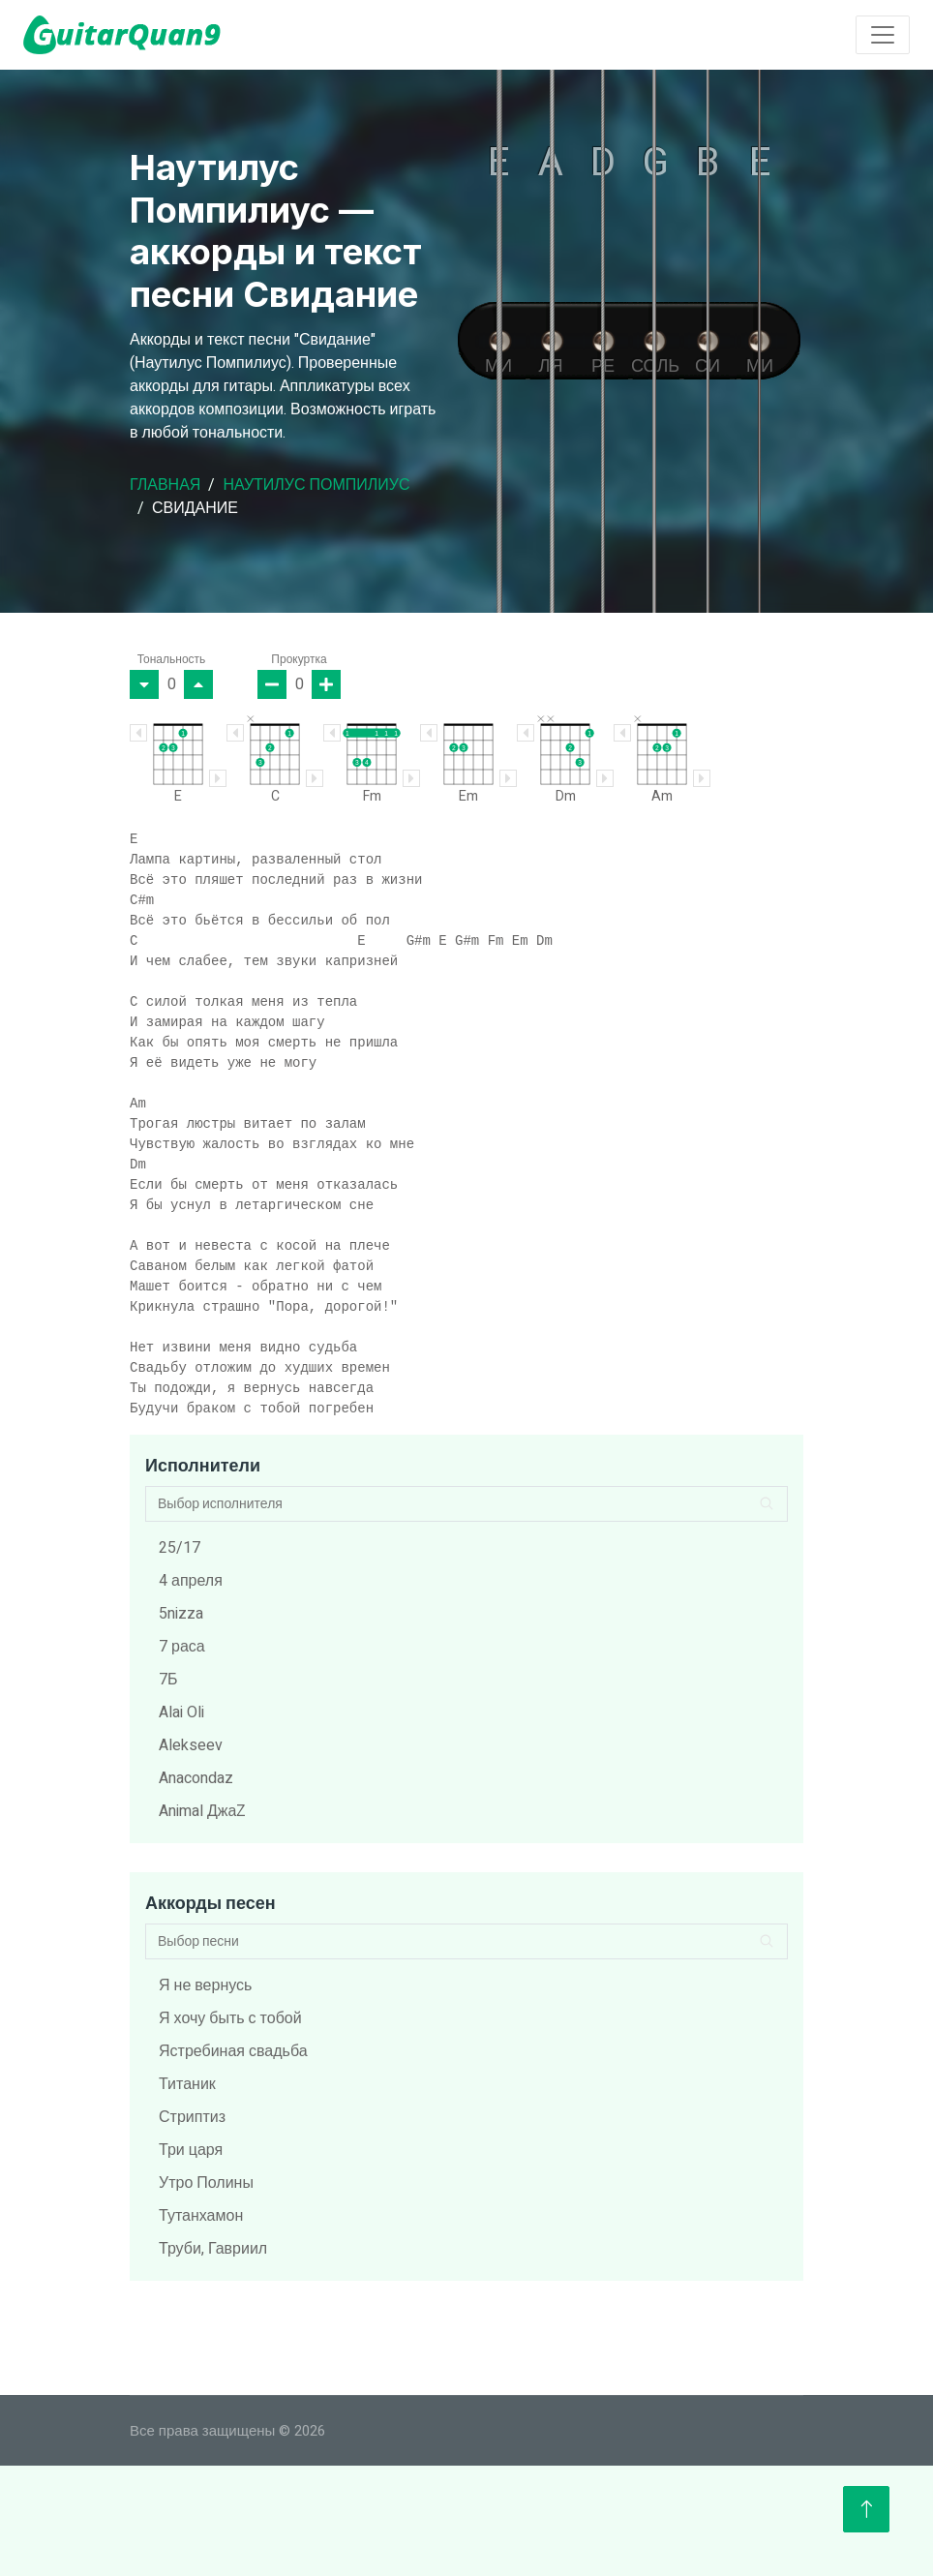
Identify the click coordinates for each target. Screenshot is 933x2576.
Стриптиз (192, 2117)
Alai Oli (181, 1712)
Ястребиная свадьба (233, 2051)
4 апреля (191, 1580)
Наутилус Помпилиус (316, 485)
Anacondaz (196, 1778)
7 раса (182, 1646)
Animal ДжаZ (202, 1811)
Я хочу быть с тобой (230, 2018)
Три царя (191, 2150)
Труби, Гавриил (213, 2248)
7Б (168, 1679)
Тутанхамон (201, 2215)
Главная (165, 485)
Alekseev (191, 1745)
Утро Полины (206, 2183)
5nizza (181, 1613)
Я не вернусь (205, 1985)
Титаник (187, 2084)
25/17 (179, 1548)
